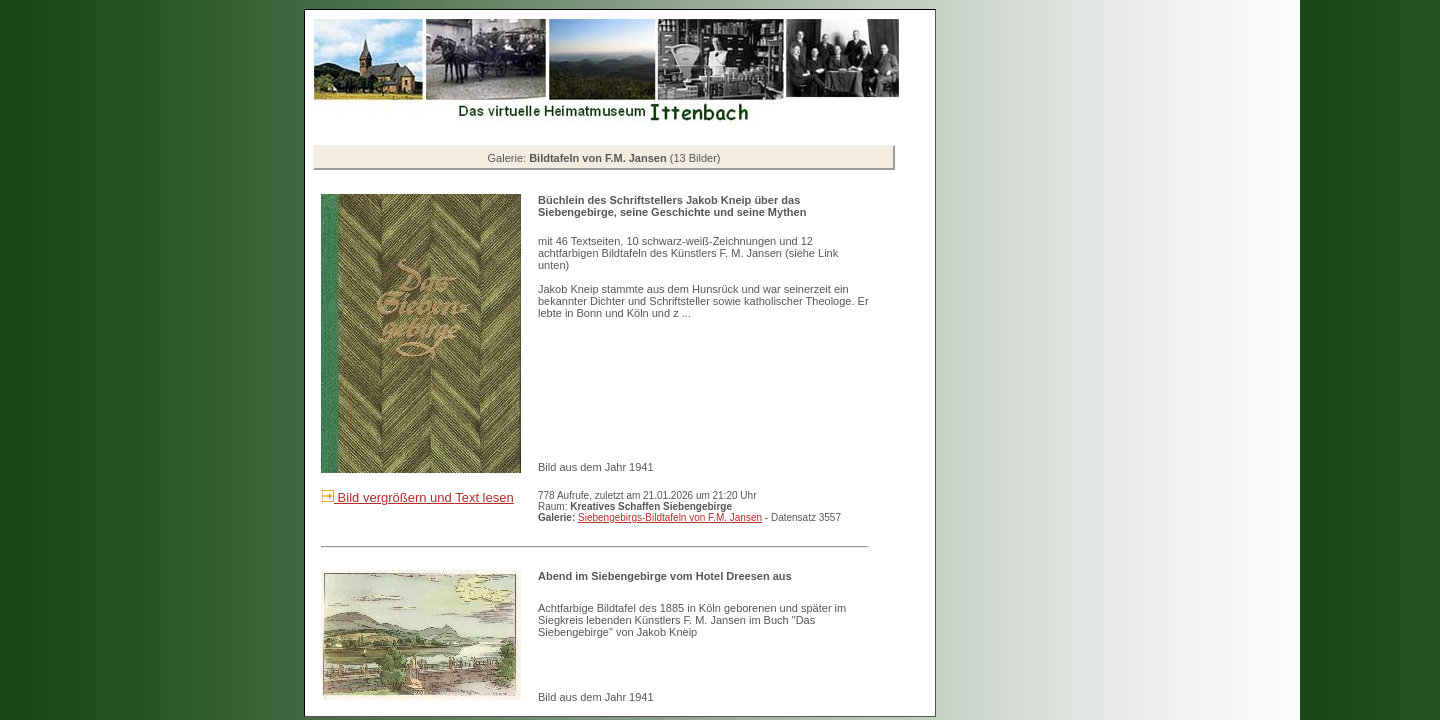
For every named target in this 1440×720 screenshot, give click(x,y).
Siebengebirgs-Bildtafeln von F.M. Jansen (670, 517)
